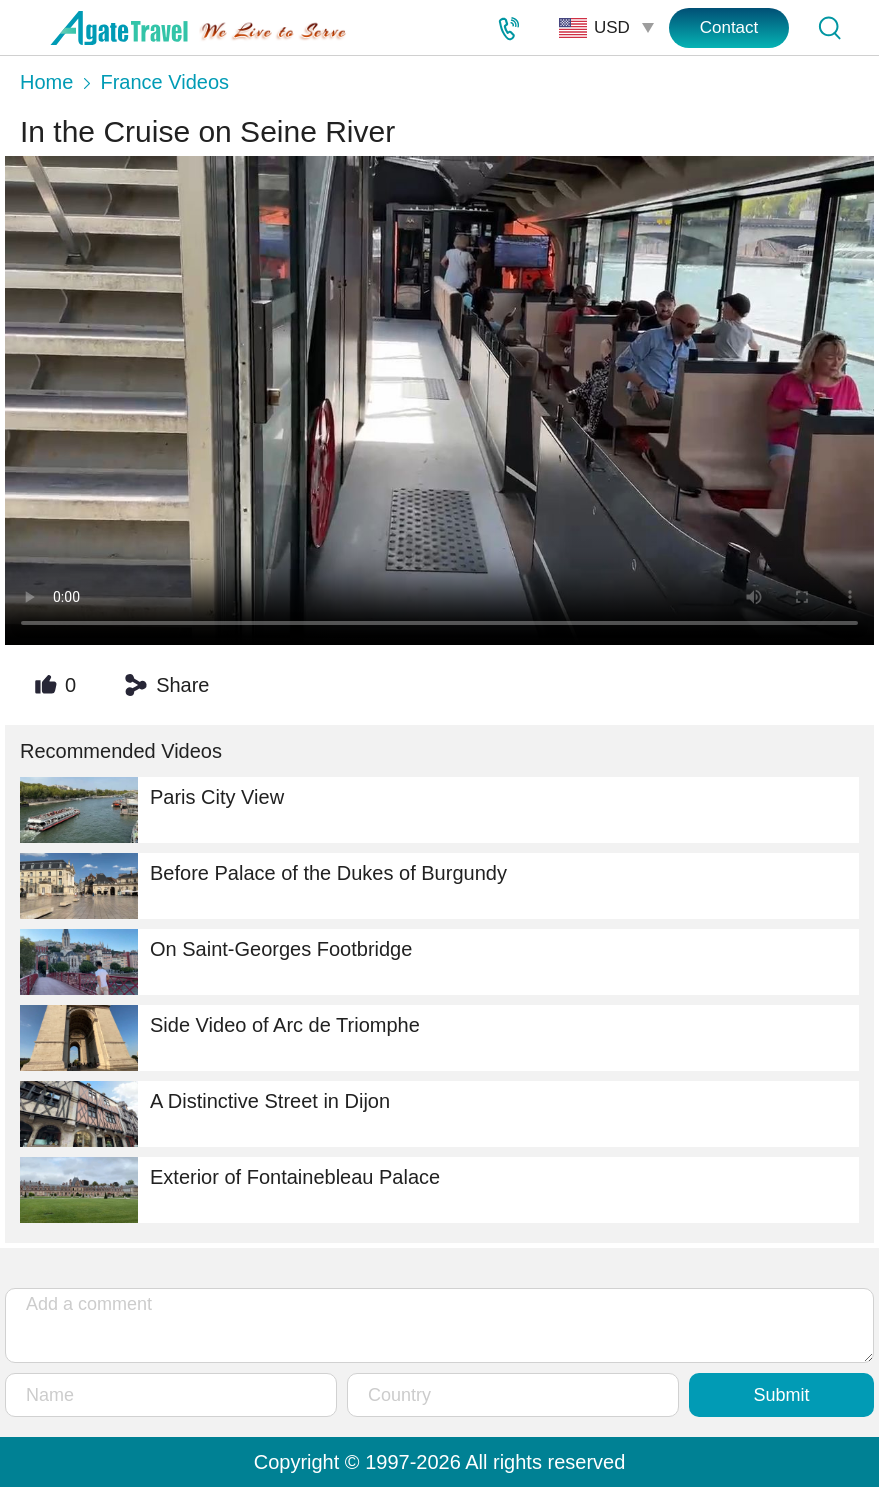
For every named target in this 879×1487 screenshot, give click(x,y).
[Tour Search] (829, 28)
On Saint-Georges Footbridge (216, 962)
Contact (729, 27)
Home (46, 82)
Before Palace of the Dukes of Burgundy (263, 886)
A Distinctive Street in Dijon (205, 1114)
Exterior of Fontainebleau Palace (230, 1190)
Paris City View (152, 810)
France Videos (164, 82)
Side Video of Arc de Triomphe (220, 1038)
